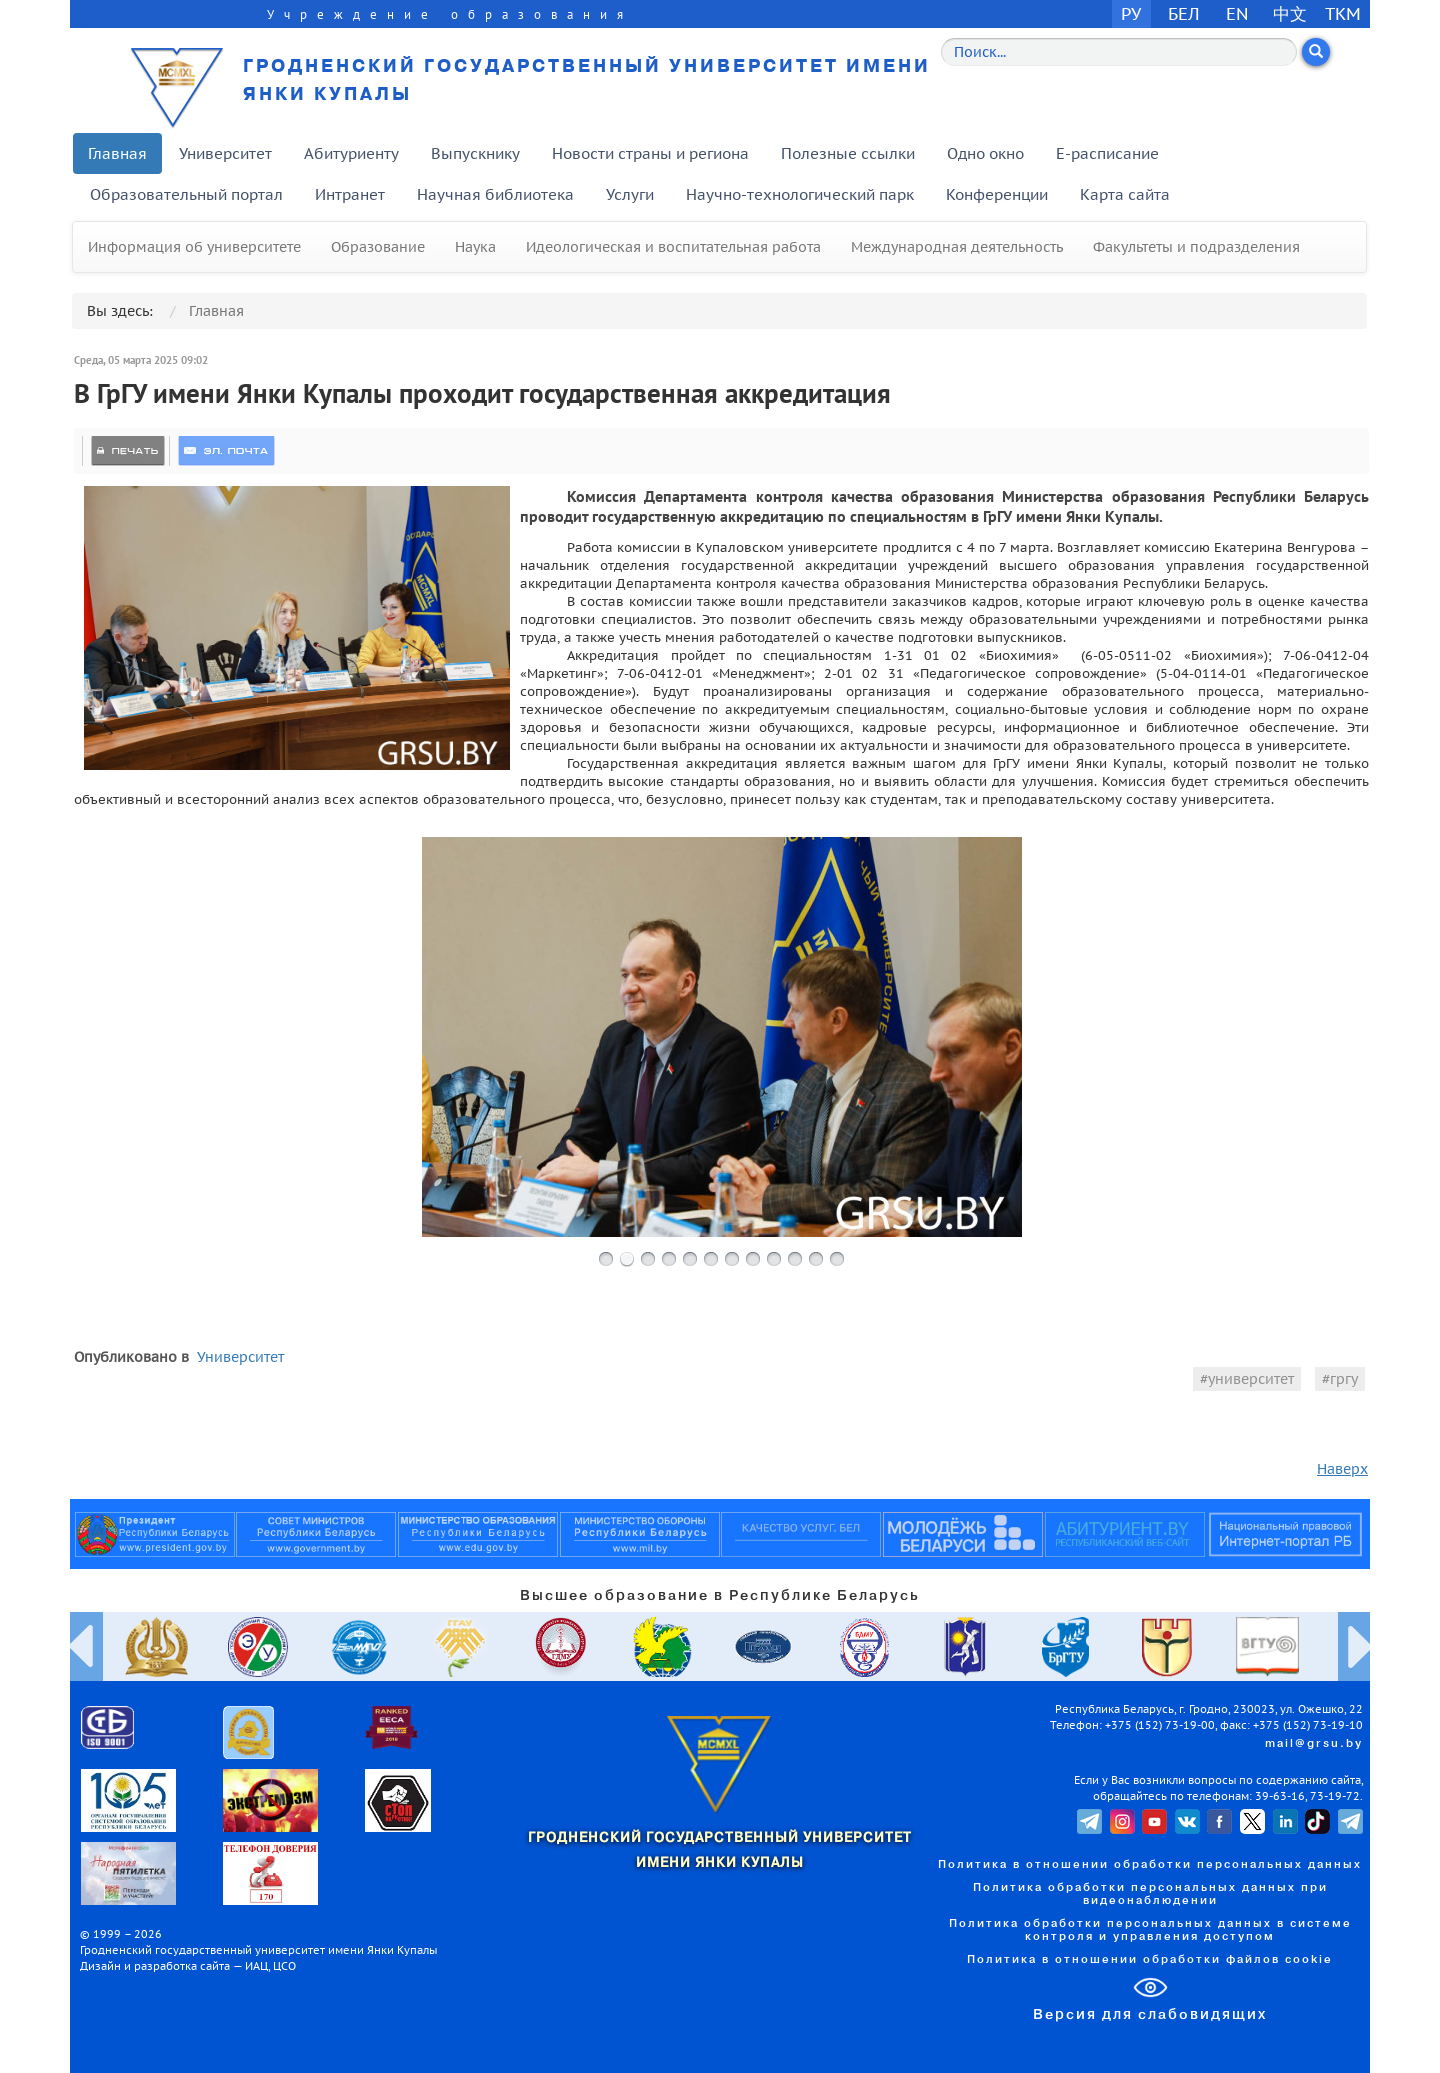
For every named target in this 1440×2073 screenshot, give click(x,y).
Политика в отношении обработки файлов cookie (1150, 1960)
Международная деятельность (957, 247)
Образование (378, 247)
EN (1237, 13)
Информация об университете (194, 247)
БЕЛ (1184, 13)
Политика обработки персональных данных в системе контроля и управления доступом (1150, 1930)
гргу (1344, 1379)
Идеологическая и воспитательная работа (673, 247)
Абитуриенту (351, 153)
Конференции (997, 194)
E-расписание (1107, 153)
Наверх (1342, 1469)
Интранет (350, 194)
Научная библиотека (495, 194)
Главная (117, 153)
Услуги (630, 194)
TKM (1343, 13)
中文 (1290, 13)
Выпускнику (475, 153)
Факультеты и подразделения (1196, 247)
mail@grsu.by (1314, 1744)
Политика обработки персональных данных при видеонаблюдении (1150, 1894)
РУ (1131, 13)
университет (1251, 1379)
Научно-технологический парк (800, 194)
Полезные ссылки (848, 153)
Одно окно (985, 153)
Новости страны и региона (650, 153)
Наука (475, 247)
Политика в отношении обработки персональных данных (1150, 1865)
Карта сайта (1125, 194)
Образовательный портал (186, 194)
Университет (225, 153)
